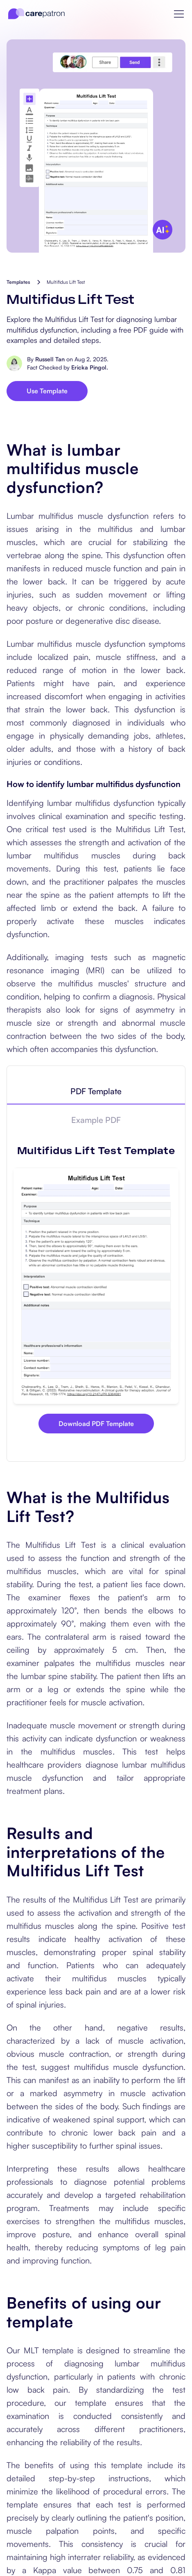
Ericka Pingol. (89, 367)
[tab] (96, 1091)
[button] (179, 14)
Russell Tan (50, 359)
